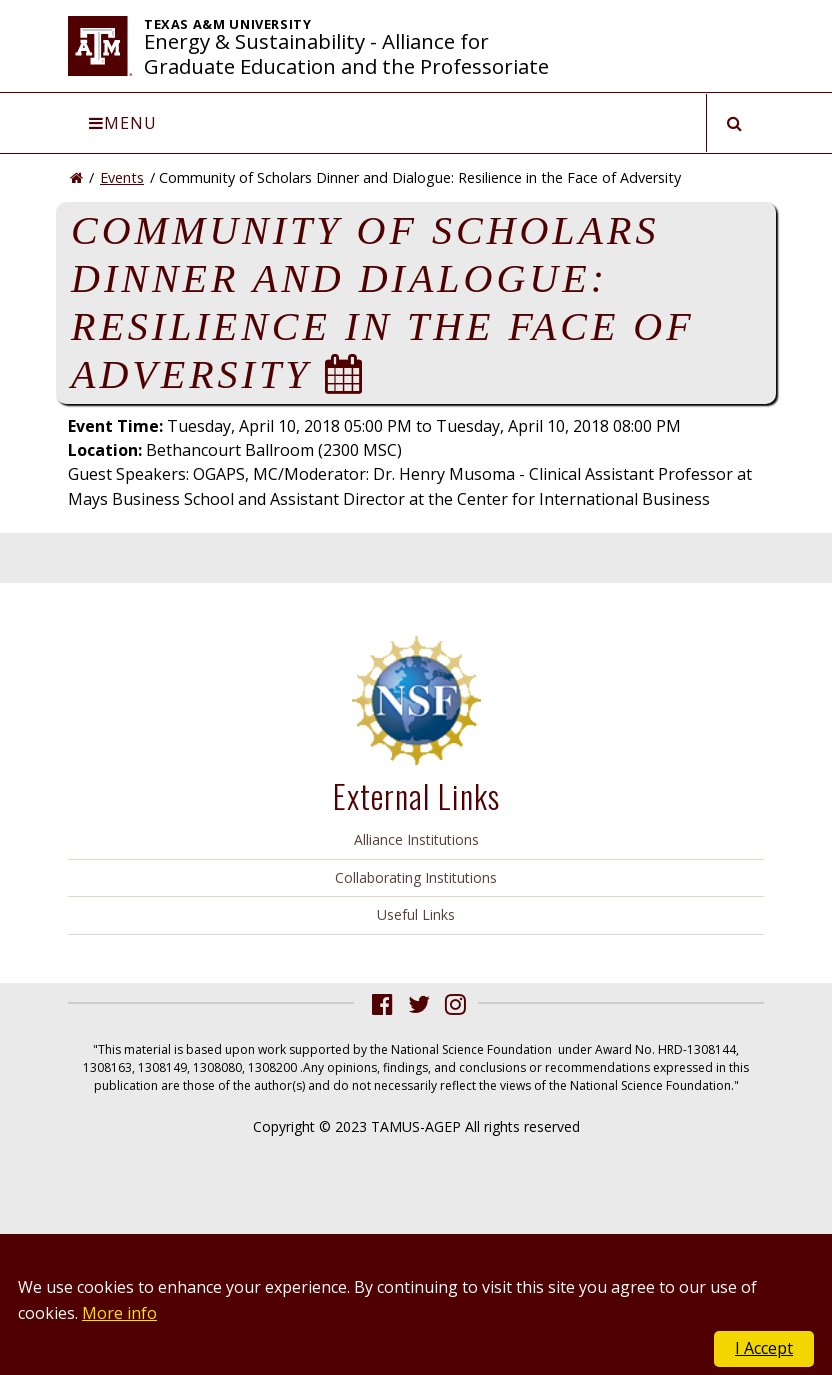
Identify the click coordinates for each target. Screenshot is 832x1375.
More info (119, 1313)
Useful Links (416, 914)
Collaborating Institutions (416, 877)
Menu (123, 123)
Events (122, 177)
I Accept (764, 1348)
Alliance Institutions (416, 839)
